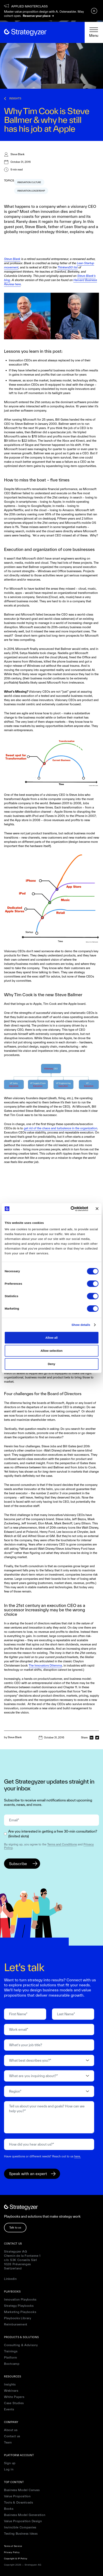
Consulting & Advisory (21, 2345)
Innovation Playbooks (20, 2299)
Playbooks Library (17, 2318)
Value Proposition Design (23, 2521)
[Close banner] (97, 1208)
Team (8, 2442)
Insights (10, 2384)
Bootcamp (12, 2363)
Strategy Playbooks (19, 2305)
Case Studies (14, 2403)
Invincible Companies (20, 2527)
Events (9, 2409)
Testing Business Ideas (20, 2533)
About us (11, 2430)
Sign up (10, 2463)
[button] (94, 32)
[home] (25, 32)
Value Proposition (17, 2496)
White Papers (14, 2397)
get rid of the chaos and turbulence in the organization (60, 1128)
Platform (10, 2357)
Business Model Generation (24, 2515)
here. (77, 2156)
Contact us (12, 2436)
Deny (51, 1364)
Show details (81, 1324)
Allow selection (51, 1350)
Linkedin (10, 2278)
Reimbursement (15, 2324)
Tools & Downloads (18, 2502)
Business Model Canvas (22, 2490)
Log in (8, 2469)
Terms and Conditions (62, 1844)
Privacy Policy (12, 2552)
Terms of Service (13, 2546)
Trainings (10, 2351)
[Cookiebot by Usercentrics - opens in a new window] (70, 1208)
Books (9, 2508)
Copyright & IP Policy (15, 2558)
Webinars (11, 2390)
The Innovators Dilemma (45, 1665)
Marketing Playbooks (20, 2312)
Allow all (51, 1337)
